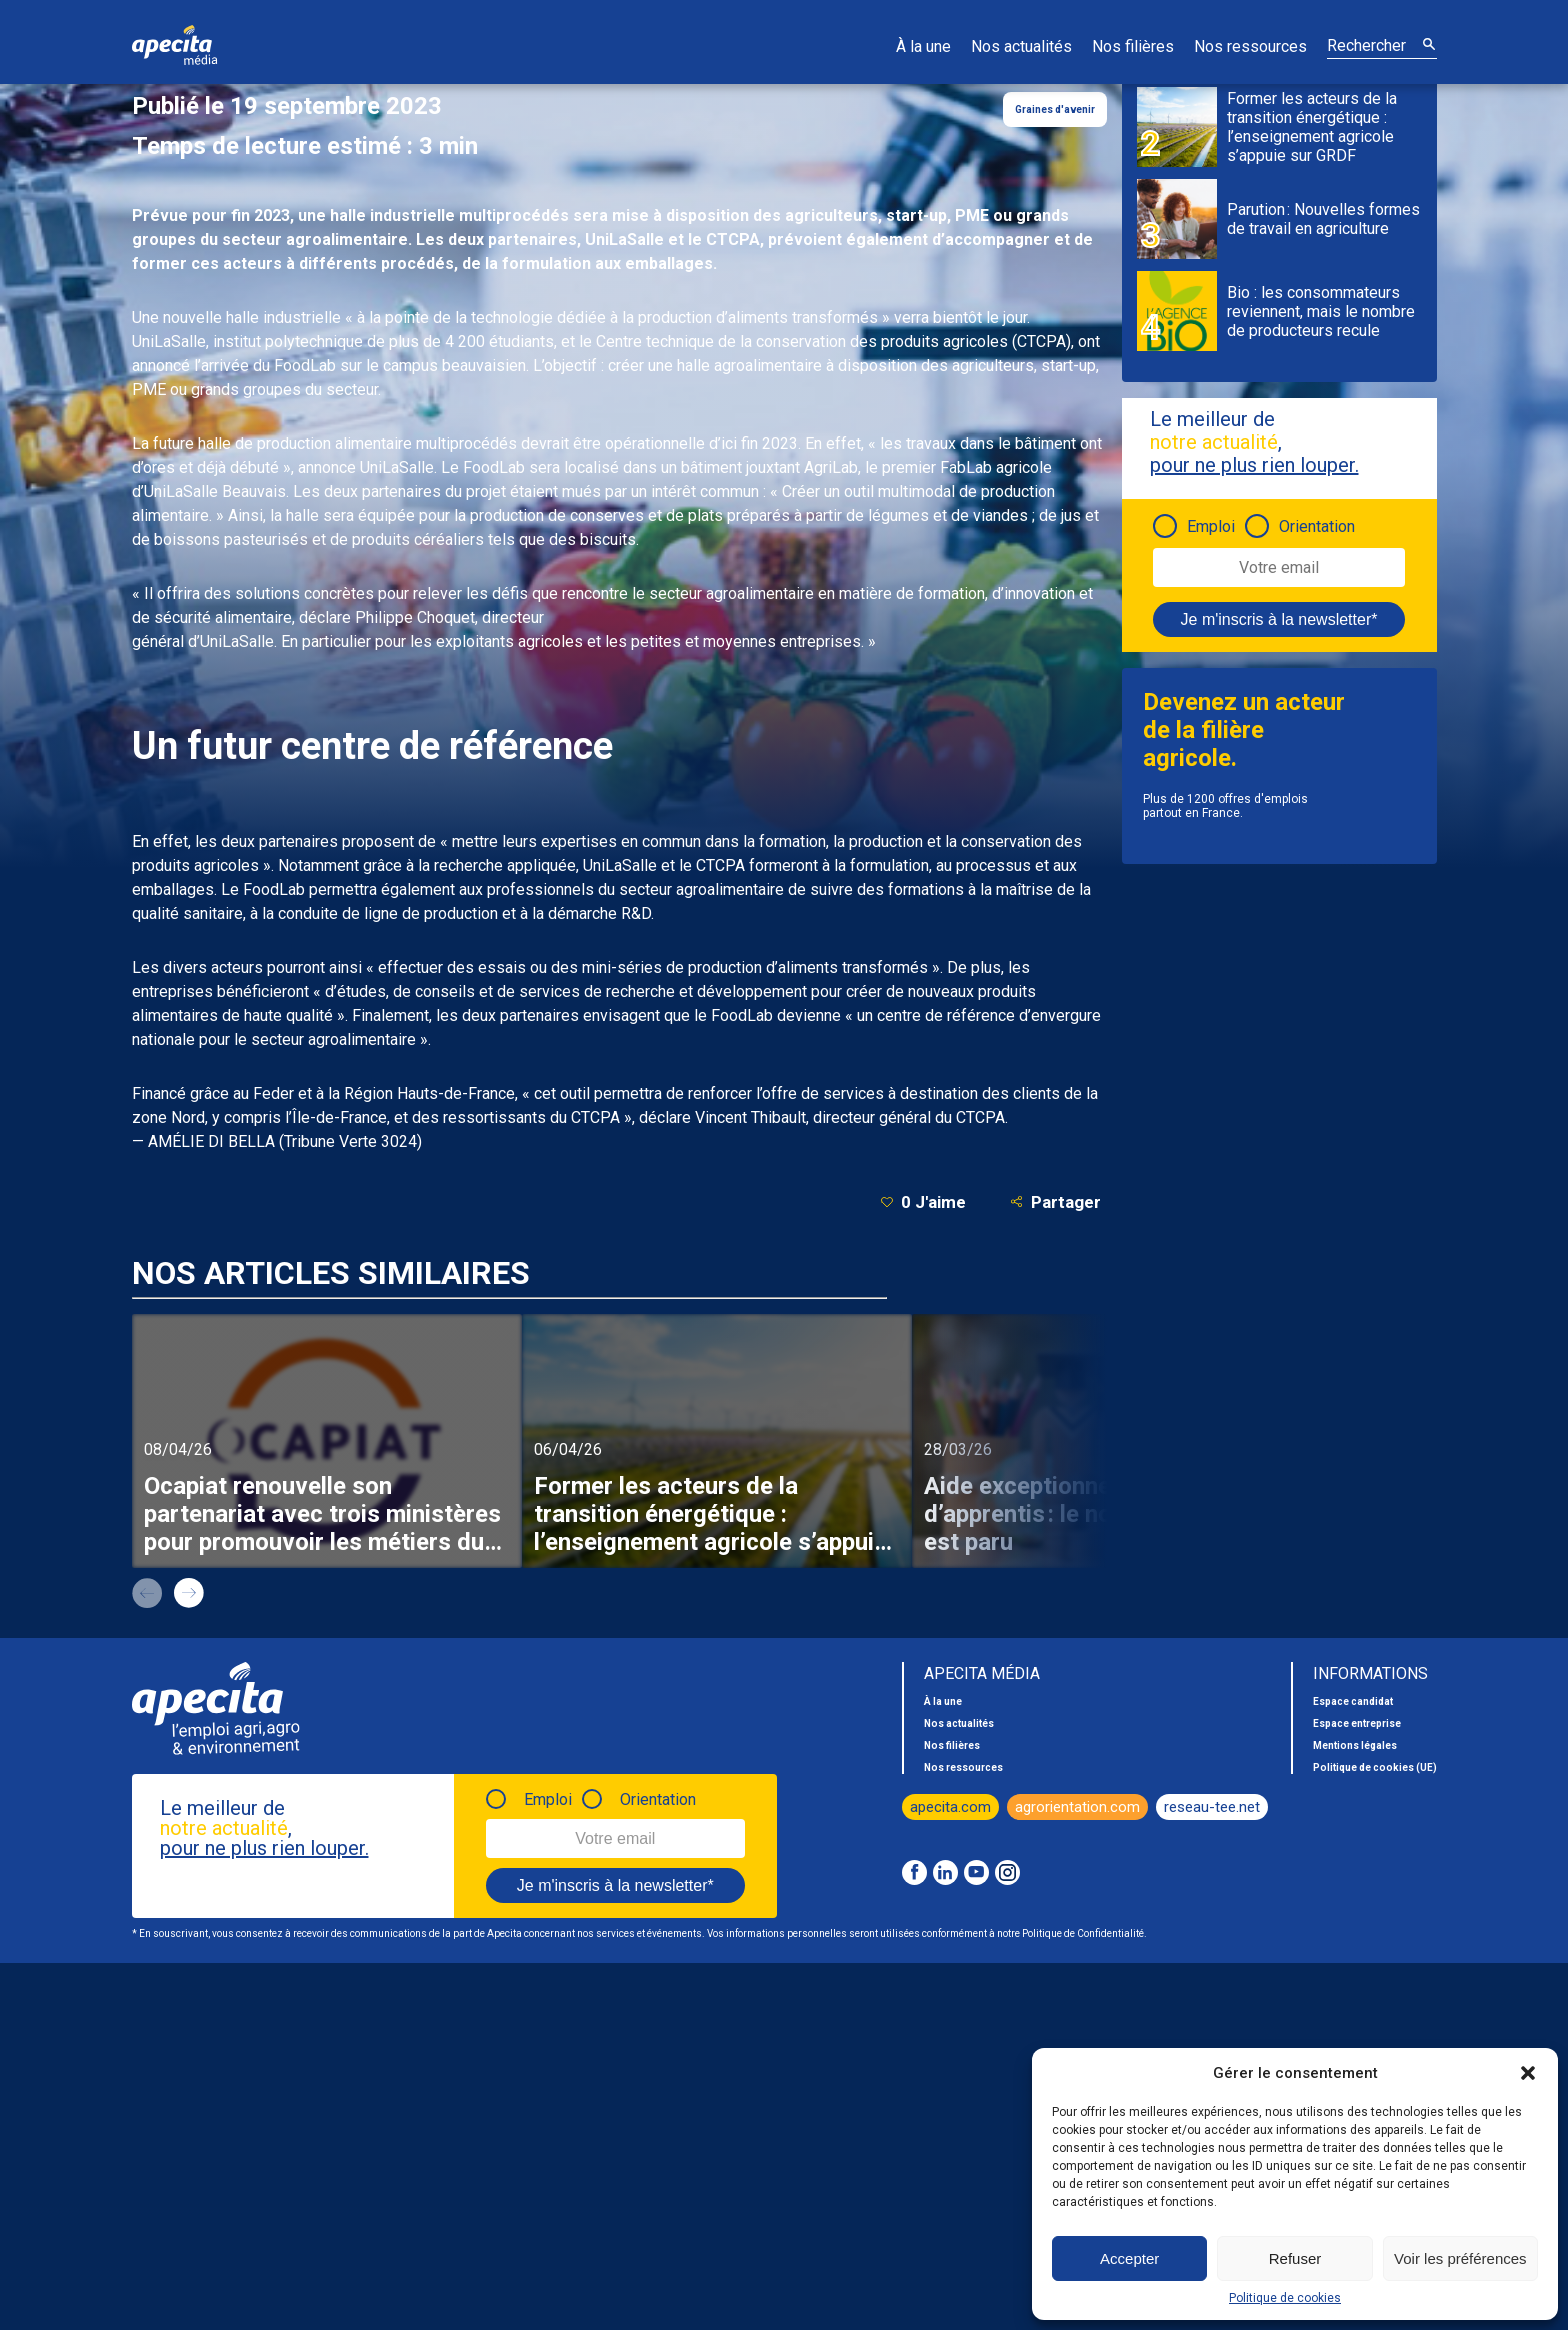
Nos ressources (1250, 46)
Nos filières (1133, 46)
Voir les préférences (1460, 2258)
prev (147, 1593)
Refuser (1295, 2258)
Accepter (1129, 2258)
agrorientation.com (1077, 1807)
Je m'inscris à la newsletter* (1279, 619)
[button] (1528, 2073)
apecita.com (950, 1807)
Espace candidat (1353, 1701)
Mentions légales (1355, 1745)
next (189, 1593)
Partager (1055, 1201)
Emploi (1211, 526)
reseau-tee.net (1212, 1807)
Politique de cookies (1285, 2298)
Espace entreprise (1357, 1723)
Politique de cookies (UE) (1375, 1767)
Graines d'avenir (1055, 109)
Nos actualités (1021, 46)
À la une (923, 46)
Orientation (1317, 526)
